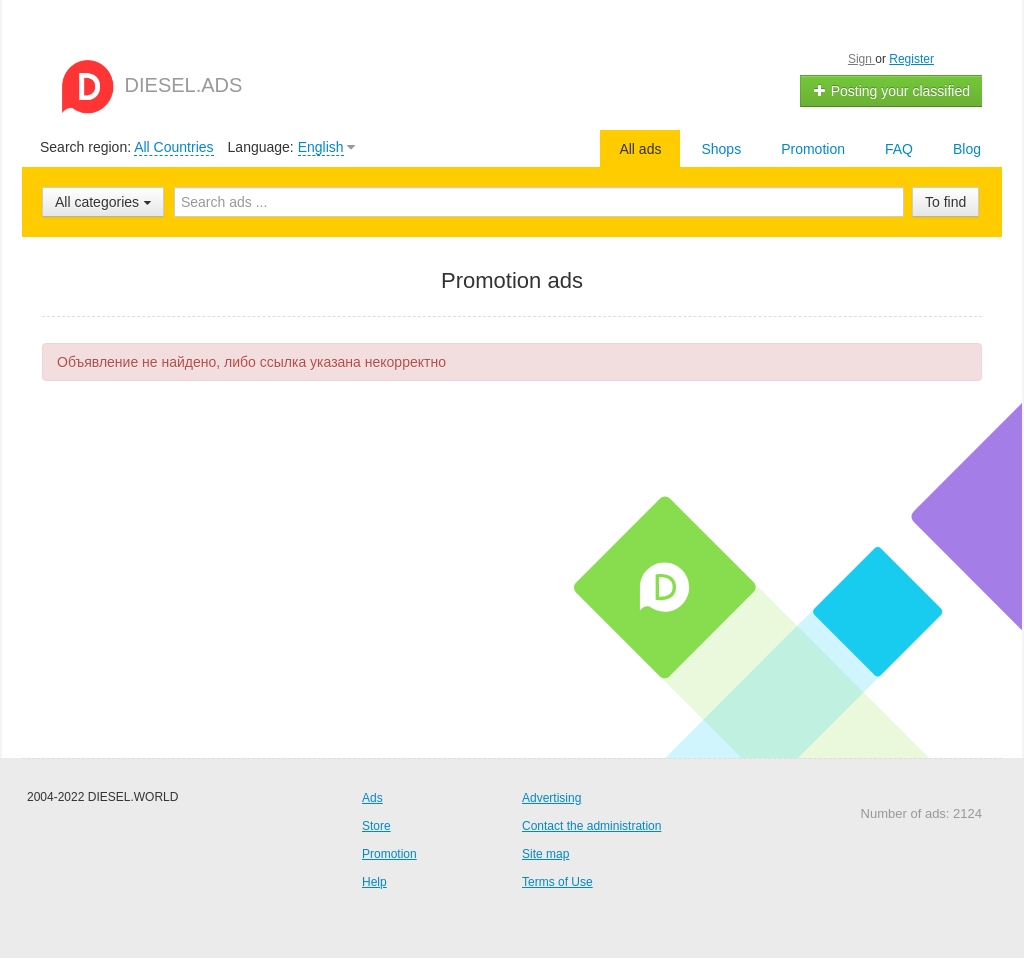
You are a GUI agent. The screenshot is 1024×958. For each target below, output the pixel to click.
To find (945, 202)
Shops (721, 149)
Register (911, 59)
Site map (545, 854)
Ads (372, 798)
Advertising (551, 798)
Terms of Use (557, 882)
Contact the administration (591, 826)
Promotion (813, 149)
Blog (967, 149)
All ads (640, 149)
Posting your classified (891, 91)
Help (374, 882)
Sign (861, 59)
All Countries (173, 147)
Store (376, 826)
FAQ (899, 149)
